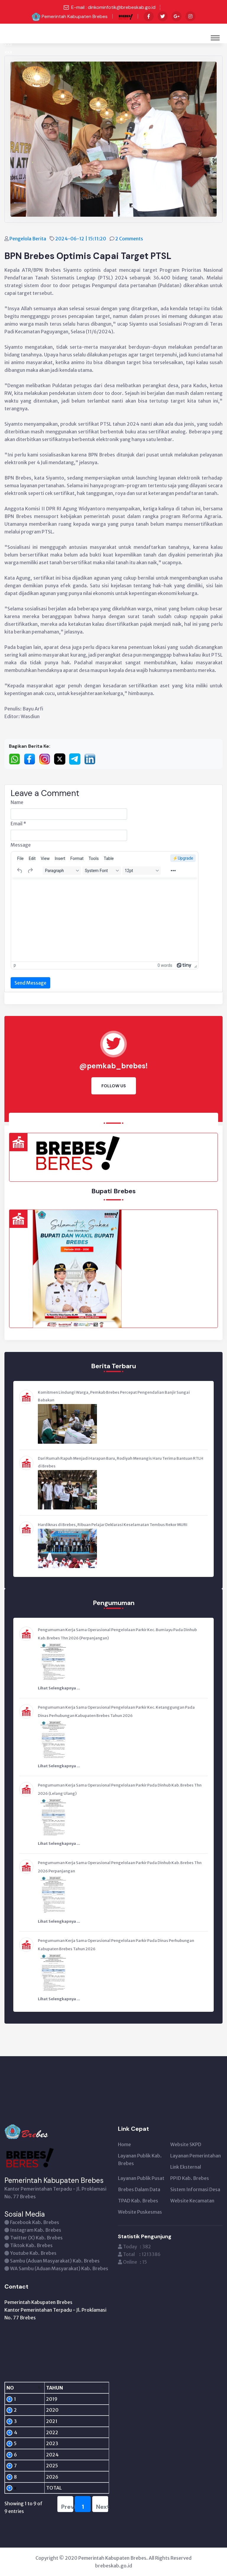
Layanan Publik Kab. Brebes (140, 2159)
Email (18, 823)
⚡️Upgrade (183, 858)
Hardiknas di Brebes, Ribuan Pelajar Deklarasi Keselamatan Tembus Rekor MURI (112, 1524)
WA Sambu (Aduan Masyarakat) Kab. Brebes (59, 2268)
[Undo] (20, 870)
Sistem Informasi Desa (195, 2189)
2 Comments (129, 239)
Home (124, 2144)
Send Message (30, 983)
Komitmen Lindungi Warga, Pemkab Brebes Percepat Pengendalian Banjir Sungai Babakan (114, 1396)
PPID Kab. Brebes (189, 2178)
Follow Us (113, 1085)
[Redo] (30, 870)
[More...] (173, 870)
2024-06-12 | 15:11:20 (81, 239)
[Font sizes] (141, 870)
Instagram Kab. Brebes (35, 2230)
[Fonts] (101, 870)
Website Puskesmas (140, 2212)
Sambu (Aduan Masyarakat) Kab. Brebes (55, 2261)
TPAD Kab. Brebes (138, 2201)
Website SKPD (185, 2144)
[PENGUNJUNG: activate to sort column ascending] (83, 2387)
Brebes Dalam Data (139, 2189)
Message (21, 845)
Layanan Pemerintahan (195, 2156)
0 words (165, 965)
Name (17, 802)
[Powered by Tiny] (184, 965)
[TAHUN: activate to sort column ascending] (41, 2387)
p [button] (15, 965)
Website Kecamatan (192, 2201)
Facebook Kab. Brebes (34, 2222)
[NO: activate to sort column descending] (15, 2387)
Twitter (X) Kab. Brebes (36, 2238)
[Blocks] (62, 870)
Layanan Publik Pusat (141, 2178)
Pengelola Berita (28, 239)
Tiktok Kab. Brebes (31, 2245)
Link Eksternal (185, 2167)
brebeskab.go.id (113, 2566)
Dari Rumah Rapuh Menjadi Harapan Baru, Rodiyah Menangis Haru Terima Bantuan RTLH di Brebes (120, 1462)
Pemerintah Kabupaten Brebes (75, 16)
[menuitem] (20, 858)
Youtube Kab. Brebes (33, 2253)
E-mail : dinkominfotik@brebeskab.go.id (113, 7)
